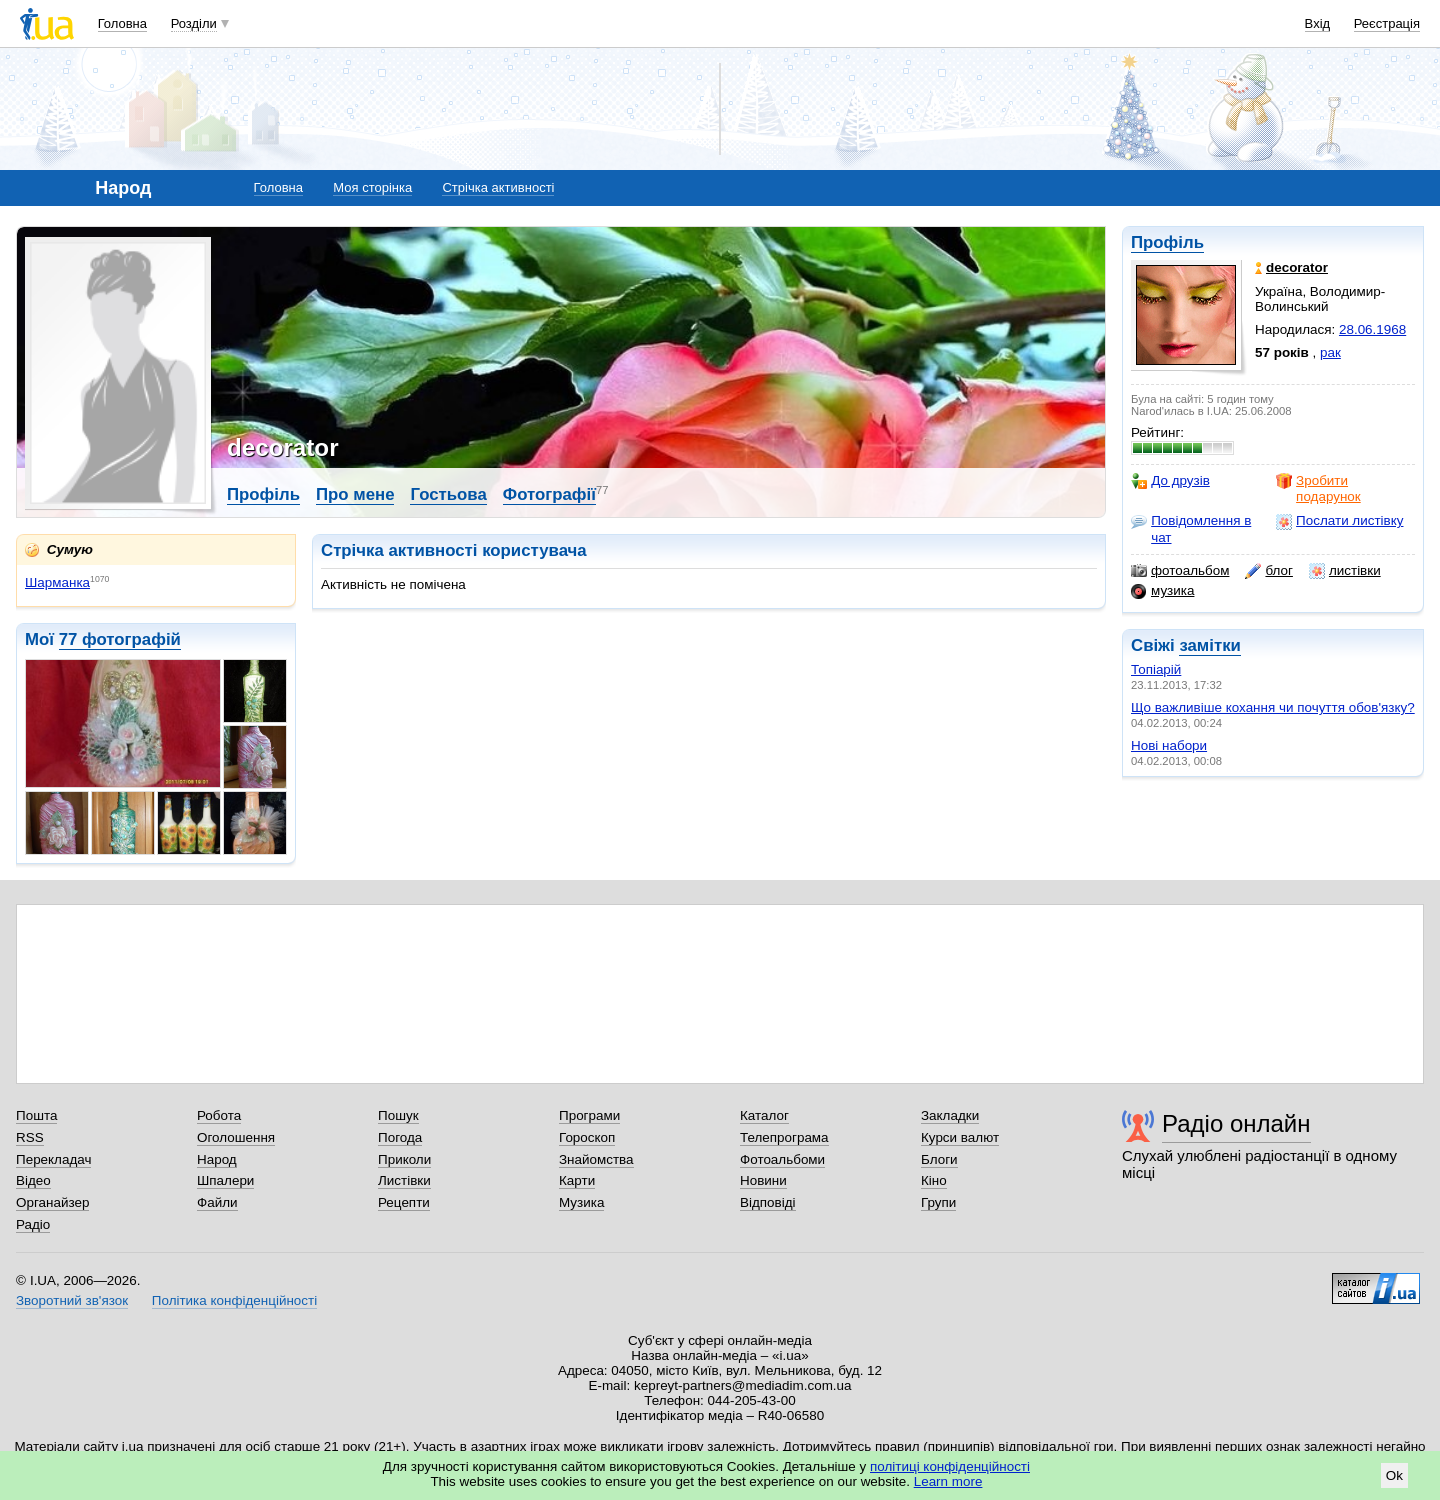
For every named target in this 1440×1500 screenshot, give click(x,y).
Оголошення (236, 1137)
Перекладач (53, 1159)
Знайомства (596, 1159)
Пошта (36, 1115)
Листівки (404, 1180)
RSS (30, 1137)
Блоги (939, 1159)
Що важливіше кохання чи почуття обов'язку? (1273, 707)
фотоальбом (1180, 571)
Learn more (948, 1481)
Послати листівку (1339, 521)
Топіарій (1156, 669)
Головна (122, 23)
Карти (577, 1180)
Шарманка (57, 582)
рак (1330, 352)
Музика (581, 1202)
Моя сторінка (372, 187)
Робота (219, 1115)
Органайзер (52, 1202)
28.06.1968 (1372, 329)
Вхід (1318, 23)
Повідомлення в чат (1191, 528)
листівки (1345, 571)
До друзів (1170, 481)
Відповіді (768, 1202)
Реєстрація (1387, 23)
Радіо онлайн (1236, 1123)
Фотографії (549, 494)
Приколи (404, 1159)
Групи (938, 1202)
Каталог (764, 1115)
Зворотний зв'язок (72, 1300)
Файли (217, 1202)
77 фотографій (120, 639)
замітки (1210, 645)
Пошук (398, 1115)
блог (1268, 571)
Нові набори (1169, 745)
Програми (589, 1115)
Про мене (355, 494)
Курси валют (960, 1137)
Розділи (194, 23)
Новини (763, 1180)
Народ (217, 1159)
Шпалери (225, 1180)
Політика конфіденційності (234, 1300)
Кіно (934, 1180)
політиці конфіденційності (950, 1466)
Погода (400, 1137)
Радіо (33, 1224)
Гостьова (448, 494)
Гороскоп (587, 1137)
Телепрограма (784, 1137)
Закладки (950, 1115)
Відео (33, 1180)
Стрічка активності (498, 187)
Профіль (1167, 242)
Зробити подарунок (1318, 488)
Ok (1394, 1475)
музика (1162, 591)
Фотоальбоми (782, 1159)
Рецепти (404, 1202)
